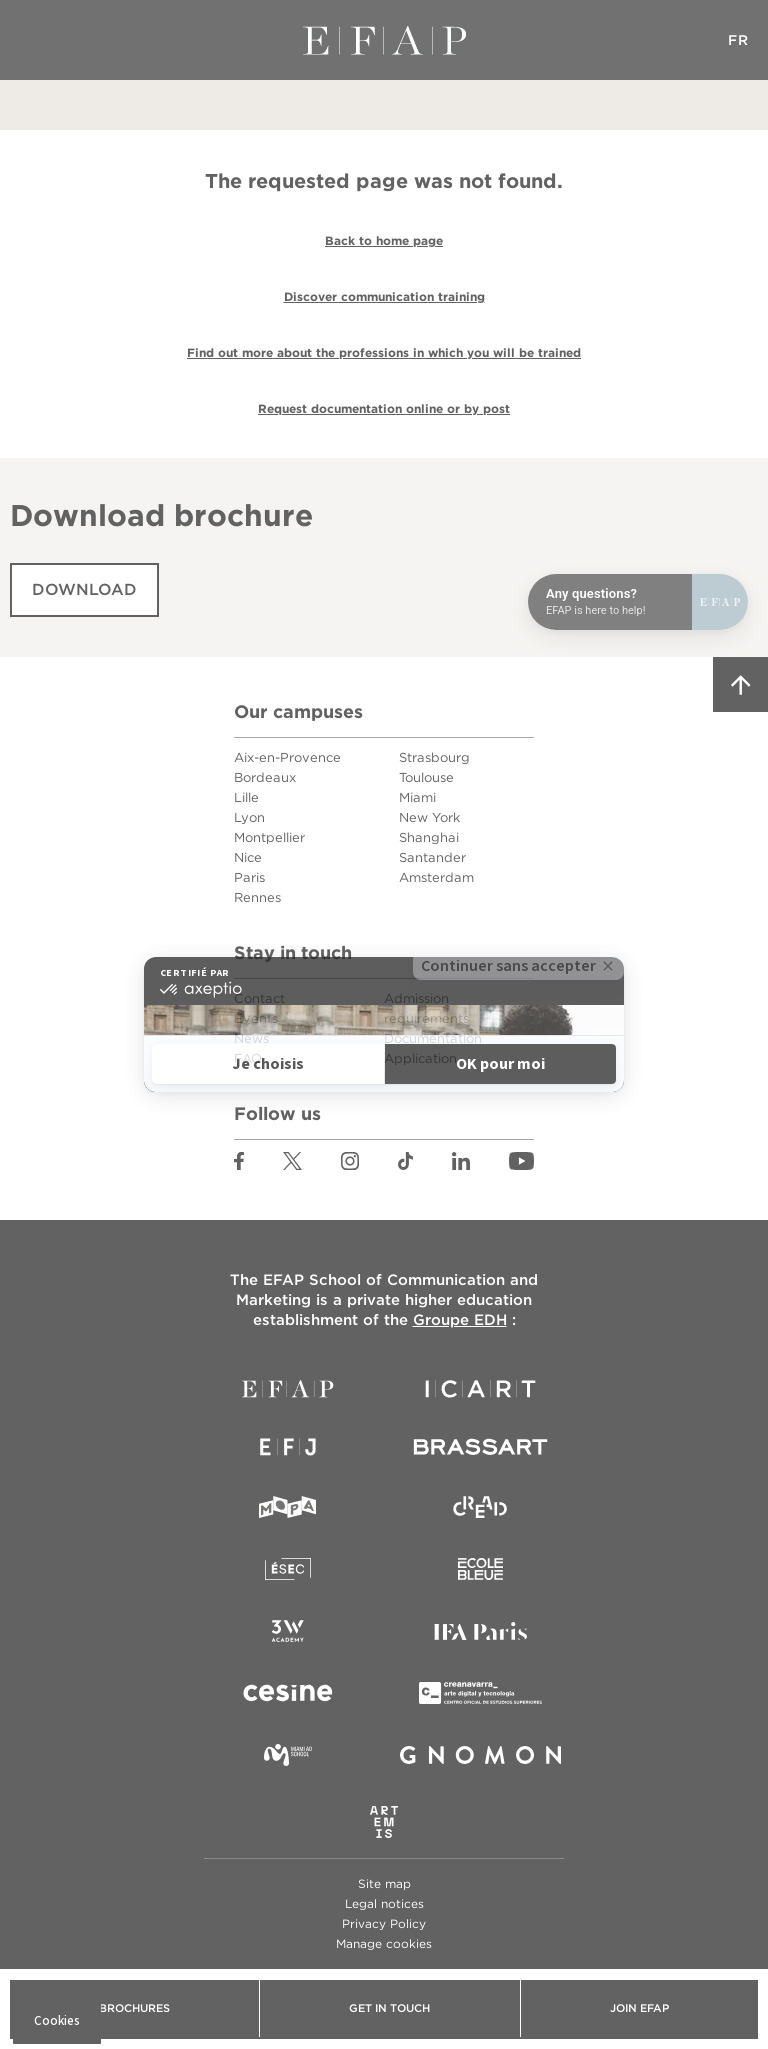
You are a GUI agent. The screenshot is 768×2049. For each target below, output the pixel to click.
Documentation (433, 1038)
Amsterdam (436, 877)
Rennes (257, 897)
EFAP (384, 40)
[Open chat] (638, 602)
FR (738, 40)
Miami (417, 797)
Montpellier (269, 837)
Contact (259, 998)
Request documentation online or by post (384, 408)
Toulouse (426, 777)
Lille (246, 797)
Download (84, 589)
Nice (248, 857)
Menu (30, 40)
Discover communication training (384, 296)
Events (256, 1018)
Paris (249, 877)
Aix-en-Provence (287, 757)
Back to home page (384, 240)
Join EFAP (639, 2008)
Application (420, 1058)
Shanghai (429, 837)
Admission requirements (426, 1008)
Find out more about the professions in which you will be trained (384, 352)
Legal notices (384, 1903)
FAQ (248, 1058)
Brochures (134, 2008)
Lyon (249, 817)
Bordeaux (265, 777)
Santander (432, 857)
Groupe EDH (460, 1320)
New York (429, 817)
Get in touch (389, 2008)
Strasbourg (434, 757)
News (251, 1038)
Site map (384, 1883)
